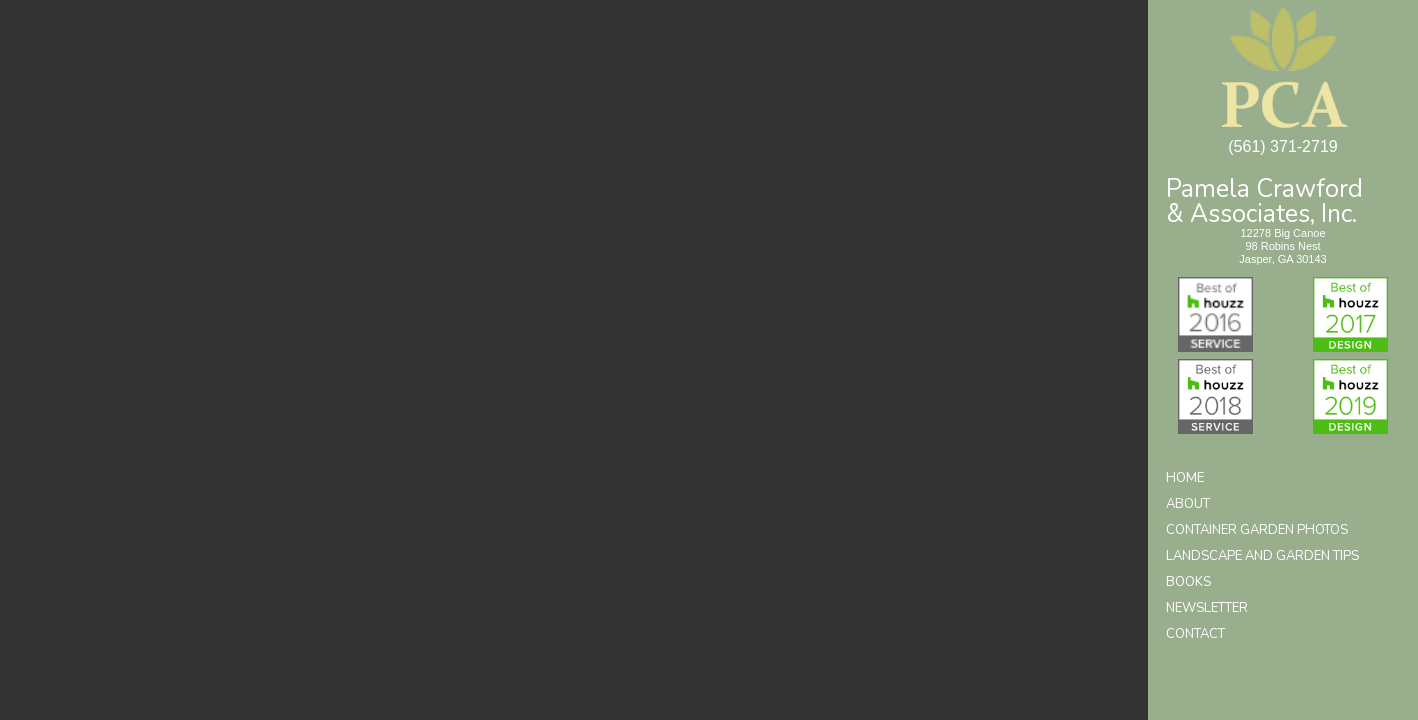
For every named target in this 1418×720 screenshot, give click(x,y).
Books (1188, 582)
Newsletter (1207, 608)
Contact (1195, 634)
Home (1185, 478)
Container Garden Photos (1257, 530)
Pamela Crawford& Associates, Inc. (1264, 199)
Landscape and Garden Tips (1262, 556)
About (1188, 504)
